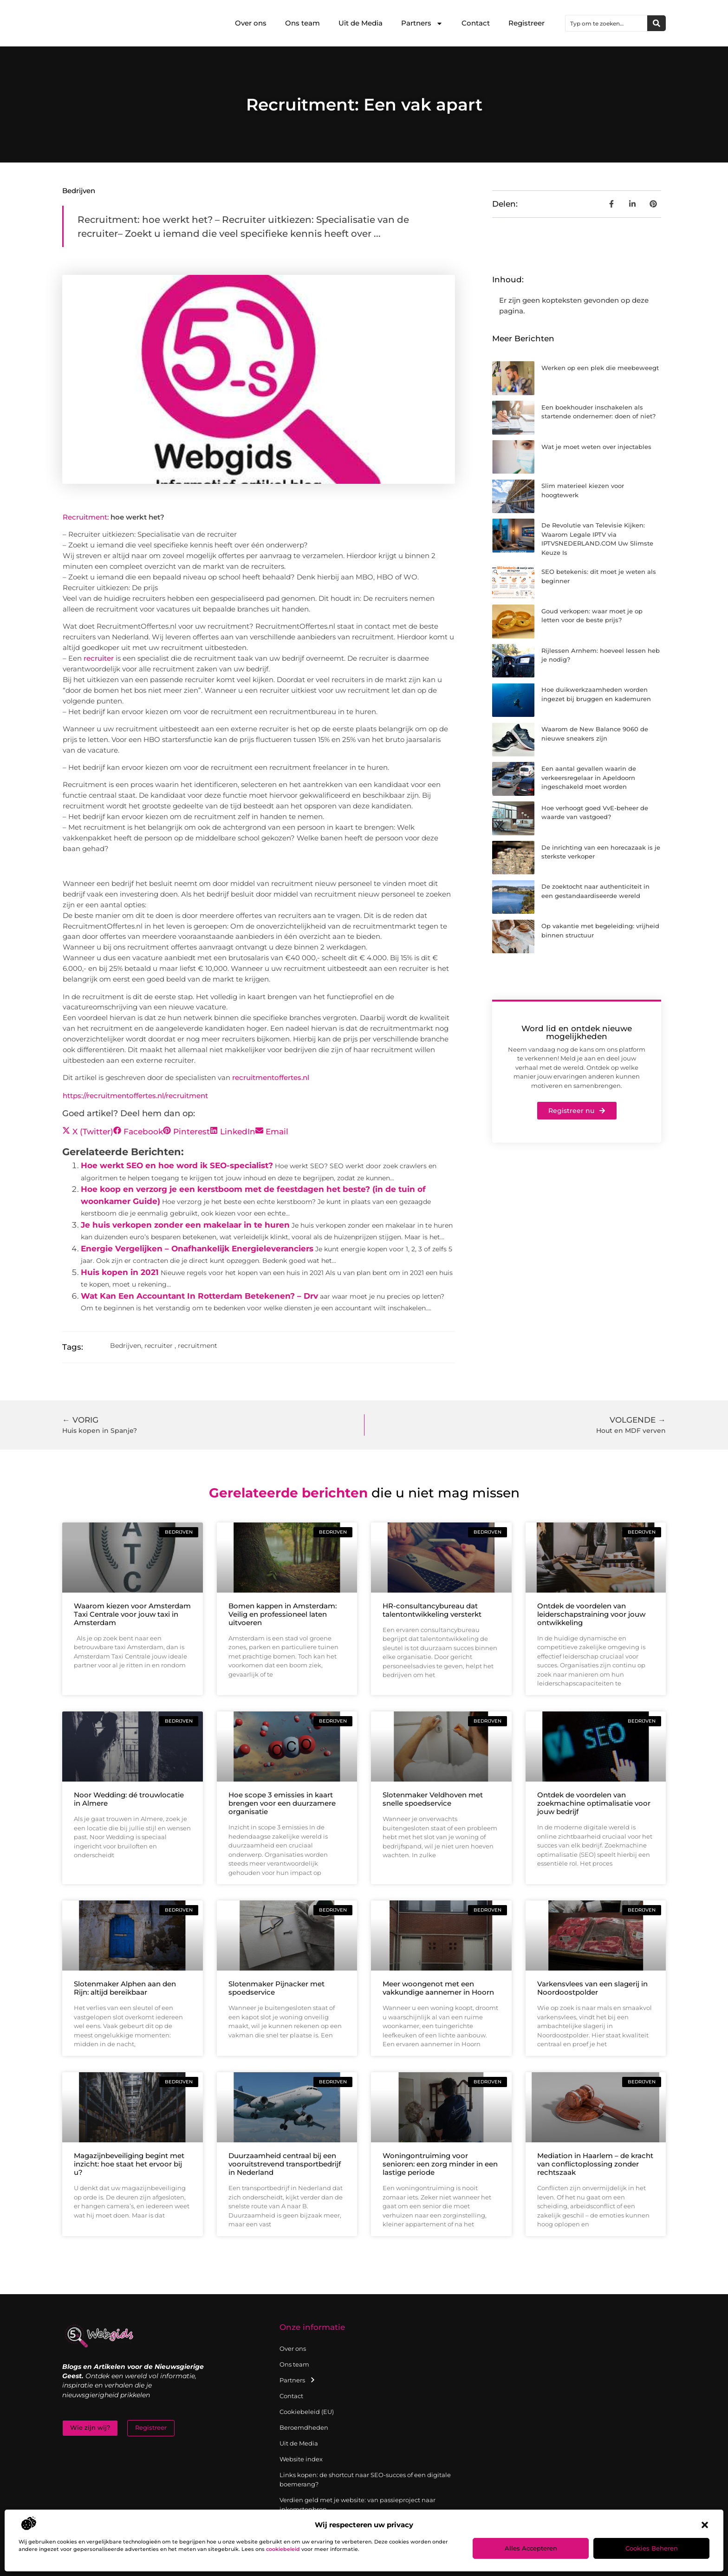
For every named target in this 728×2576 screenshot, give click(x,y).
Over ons (250, 23)
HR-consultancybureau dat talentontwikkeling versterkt (432, 1610)
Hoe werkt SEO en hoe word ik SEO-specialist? (177, 1165)
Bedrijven (78, 190)
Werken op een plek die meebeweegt (600, 367)
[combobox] (606, 23)
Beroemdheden (304, 2427)
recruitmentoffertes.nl (270, 1077)
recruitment (197, 1345)
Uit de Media (360, 23)
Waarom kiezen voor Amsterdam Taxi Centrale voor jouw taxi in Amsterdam (132, 1614)
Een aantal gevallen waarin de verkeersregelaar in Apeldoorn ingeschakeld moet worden (588, 777)
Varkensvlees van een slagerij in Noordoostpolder (592, 1988)
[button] (704, 2525)
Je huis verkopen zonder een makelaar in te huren (185, 1224)
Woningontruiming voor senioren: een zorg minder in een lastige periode (440, 2164)
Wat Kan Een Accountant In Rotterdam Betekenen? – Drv (199, 1296)
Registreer (526, 23)
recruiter (99, 658)
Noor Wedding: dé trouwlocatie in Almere (129, 1799)
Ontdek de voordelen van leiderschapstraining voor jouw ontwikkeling (591, 1614)
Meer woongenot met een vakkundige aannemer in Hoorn (438, 1988)
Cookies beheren (651, 2548)
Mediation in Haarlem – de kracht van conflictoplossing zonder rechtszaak (595, 2164)
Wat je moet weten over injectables (596, 446)
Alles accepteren (531, 2548)
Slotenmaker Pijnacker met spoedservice (276, 1988)
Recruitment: (86, 517)
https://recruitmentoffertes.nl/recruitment (135, 1095)
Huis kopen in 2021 (120, 1272)
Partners (422, 23)
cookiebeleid (283, 2549)
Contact (476, 23)
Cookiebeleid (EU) (307, 2411)
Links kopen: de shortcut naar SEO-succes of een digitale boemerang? (365, 2479)
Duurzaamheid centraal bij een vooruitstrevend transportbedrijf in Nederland (284, 2164)
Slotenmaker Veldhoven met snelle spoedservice (433, 1799)
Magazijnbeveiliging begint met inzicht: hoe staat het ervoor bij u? (129, 2164)
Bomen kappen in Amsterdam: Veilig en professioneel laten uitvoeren (282, 1614)
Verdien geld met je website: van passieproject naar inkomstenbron (358, 2504)
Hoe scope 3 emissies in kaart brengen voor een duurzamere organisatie (282, 1803)
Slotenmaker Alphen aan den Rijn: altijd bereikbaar (125, 1988)
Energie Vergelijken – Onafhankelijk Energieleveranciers (197, 1248)
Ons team (302, 23)
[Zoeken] (656, 23)
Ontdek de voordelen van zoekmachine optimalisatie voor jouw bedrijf (593, 1803)
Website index (301, 2459)
